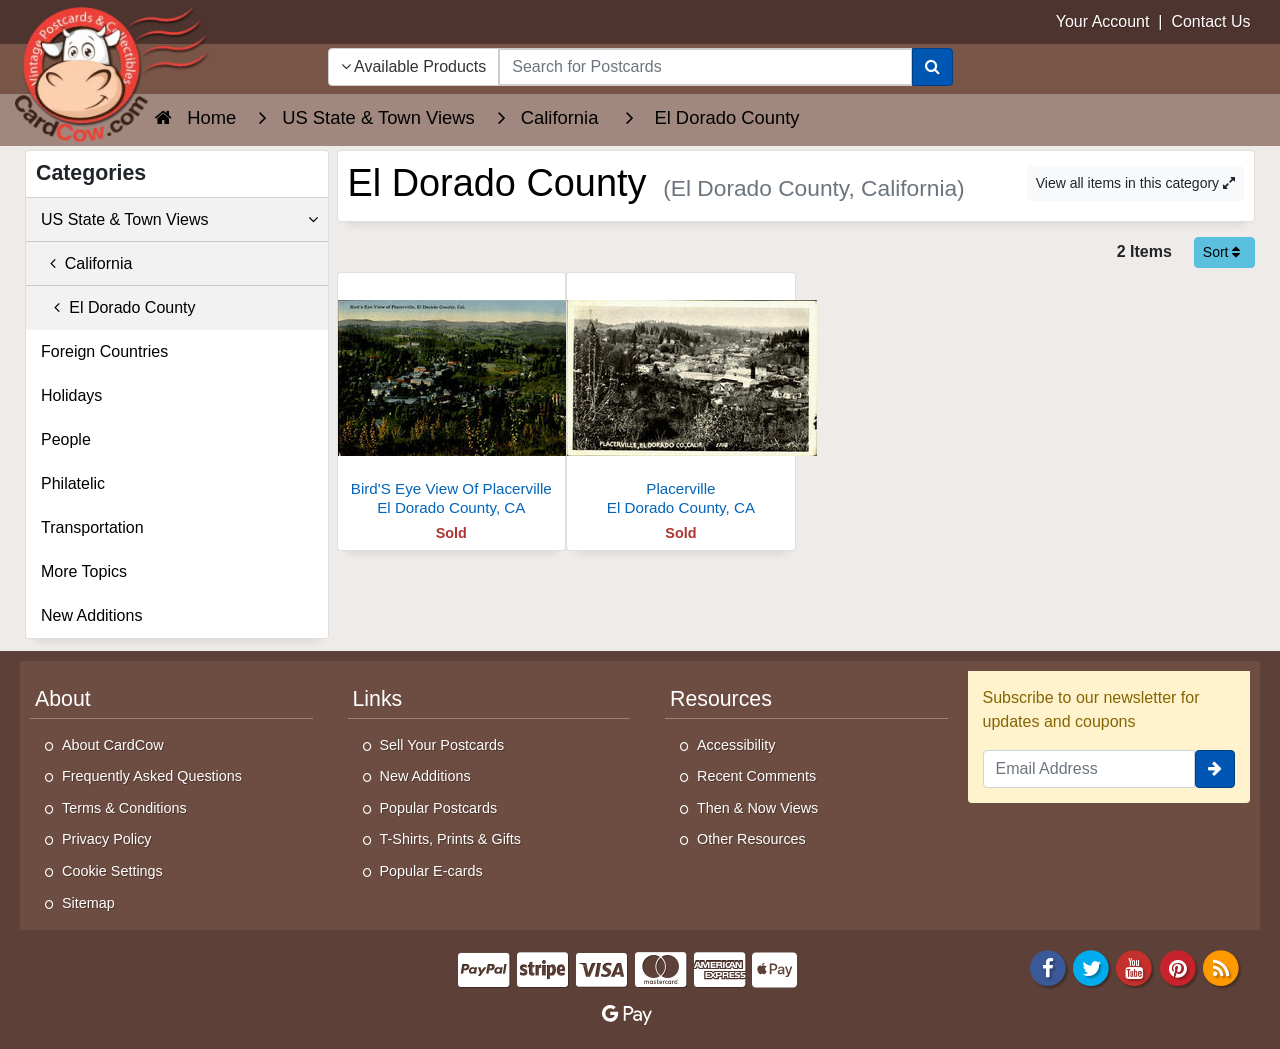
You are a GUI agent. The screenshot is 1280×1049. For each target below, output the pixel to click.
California (86, 263)
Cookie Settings (112, 871)
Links (378, 699)
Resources (721, 699)
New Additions (91, 615)
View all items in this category (1135, 183)
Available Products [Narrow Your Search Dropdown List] (414, 66)
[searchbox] (705, 67)
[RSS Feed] (1221, 967)
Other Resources (751, 839)
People (66, 439)
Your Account (1103, 21)
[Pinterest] (1178, 967)
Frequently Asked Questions (152, 776)
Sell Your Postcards (442, 745)
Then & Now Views (757, 808)
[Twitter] (1091, 967)
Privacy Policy (107, 839)
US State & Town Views (179, 220)
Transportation (92, 527)
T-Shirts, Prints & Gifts (451, 839)
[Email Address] (1089, 769)
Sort (1222, 252)
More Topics (84, 571)
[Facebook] (1048, 967)
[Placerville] (681, 399)
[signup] (1215, 769)
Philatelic (73, 483)
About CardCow (113, 745)
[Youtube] (1135, 967)
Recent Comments (756, 776)
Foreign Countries (104, 351)
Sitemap (88, 903)
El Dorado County (118, 307)
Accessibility (736, 745)
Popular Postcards (439, 808)
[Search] (932, 67)
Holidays (71, 395)
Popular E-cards (431, 871)
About (63, 699)
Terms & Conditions (124, 808)
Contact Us (1210, 21)
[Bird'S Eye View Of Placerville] (452, 399)
